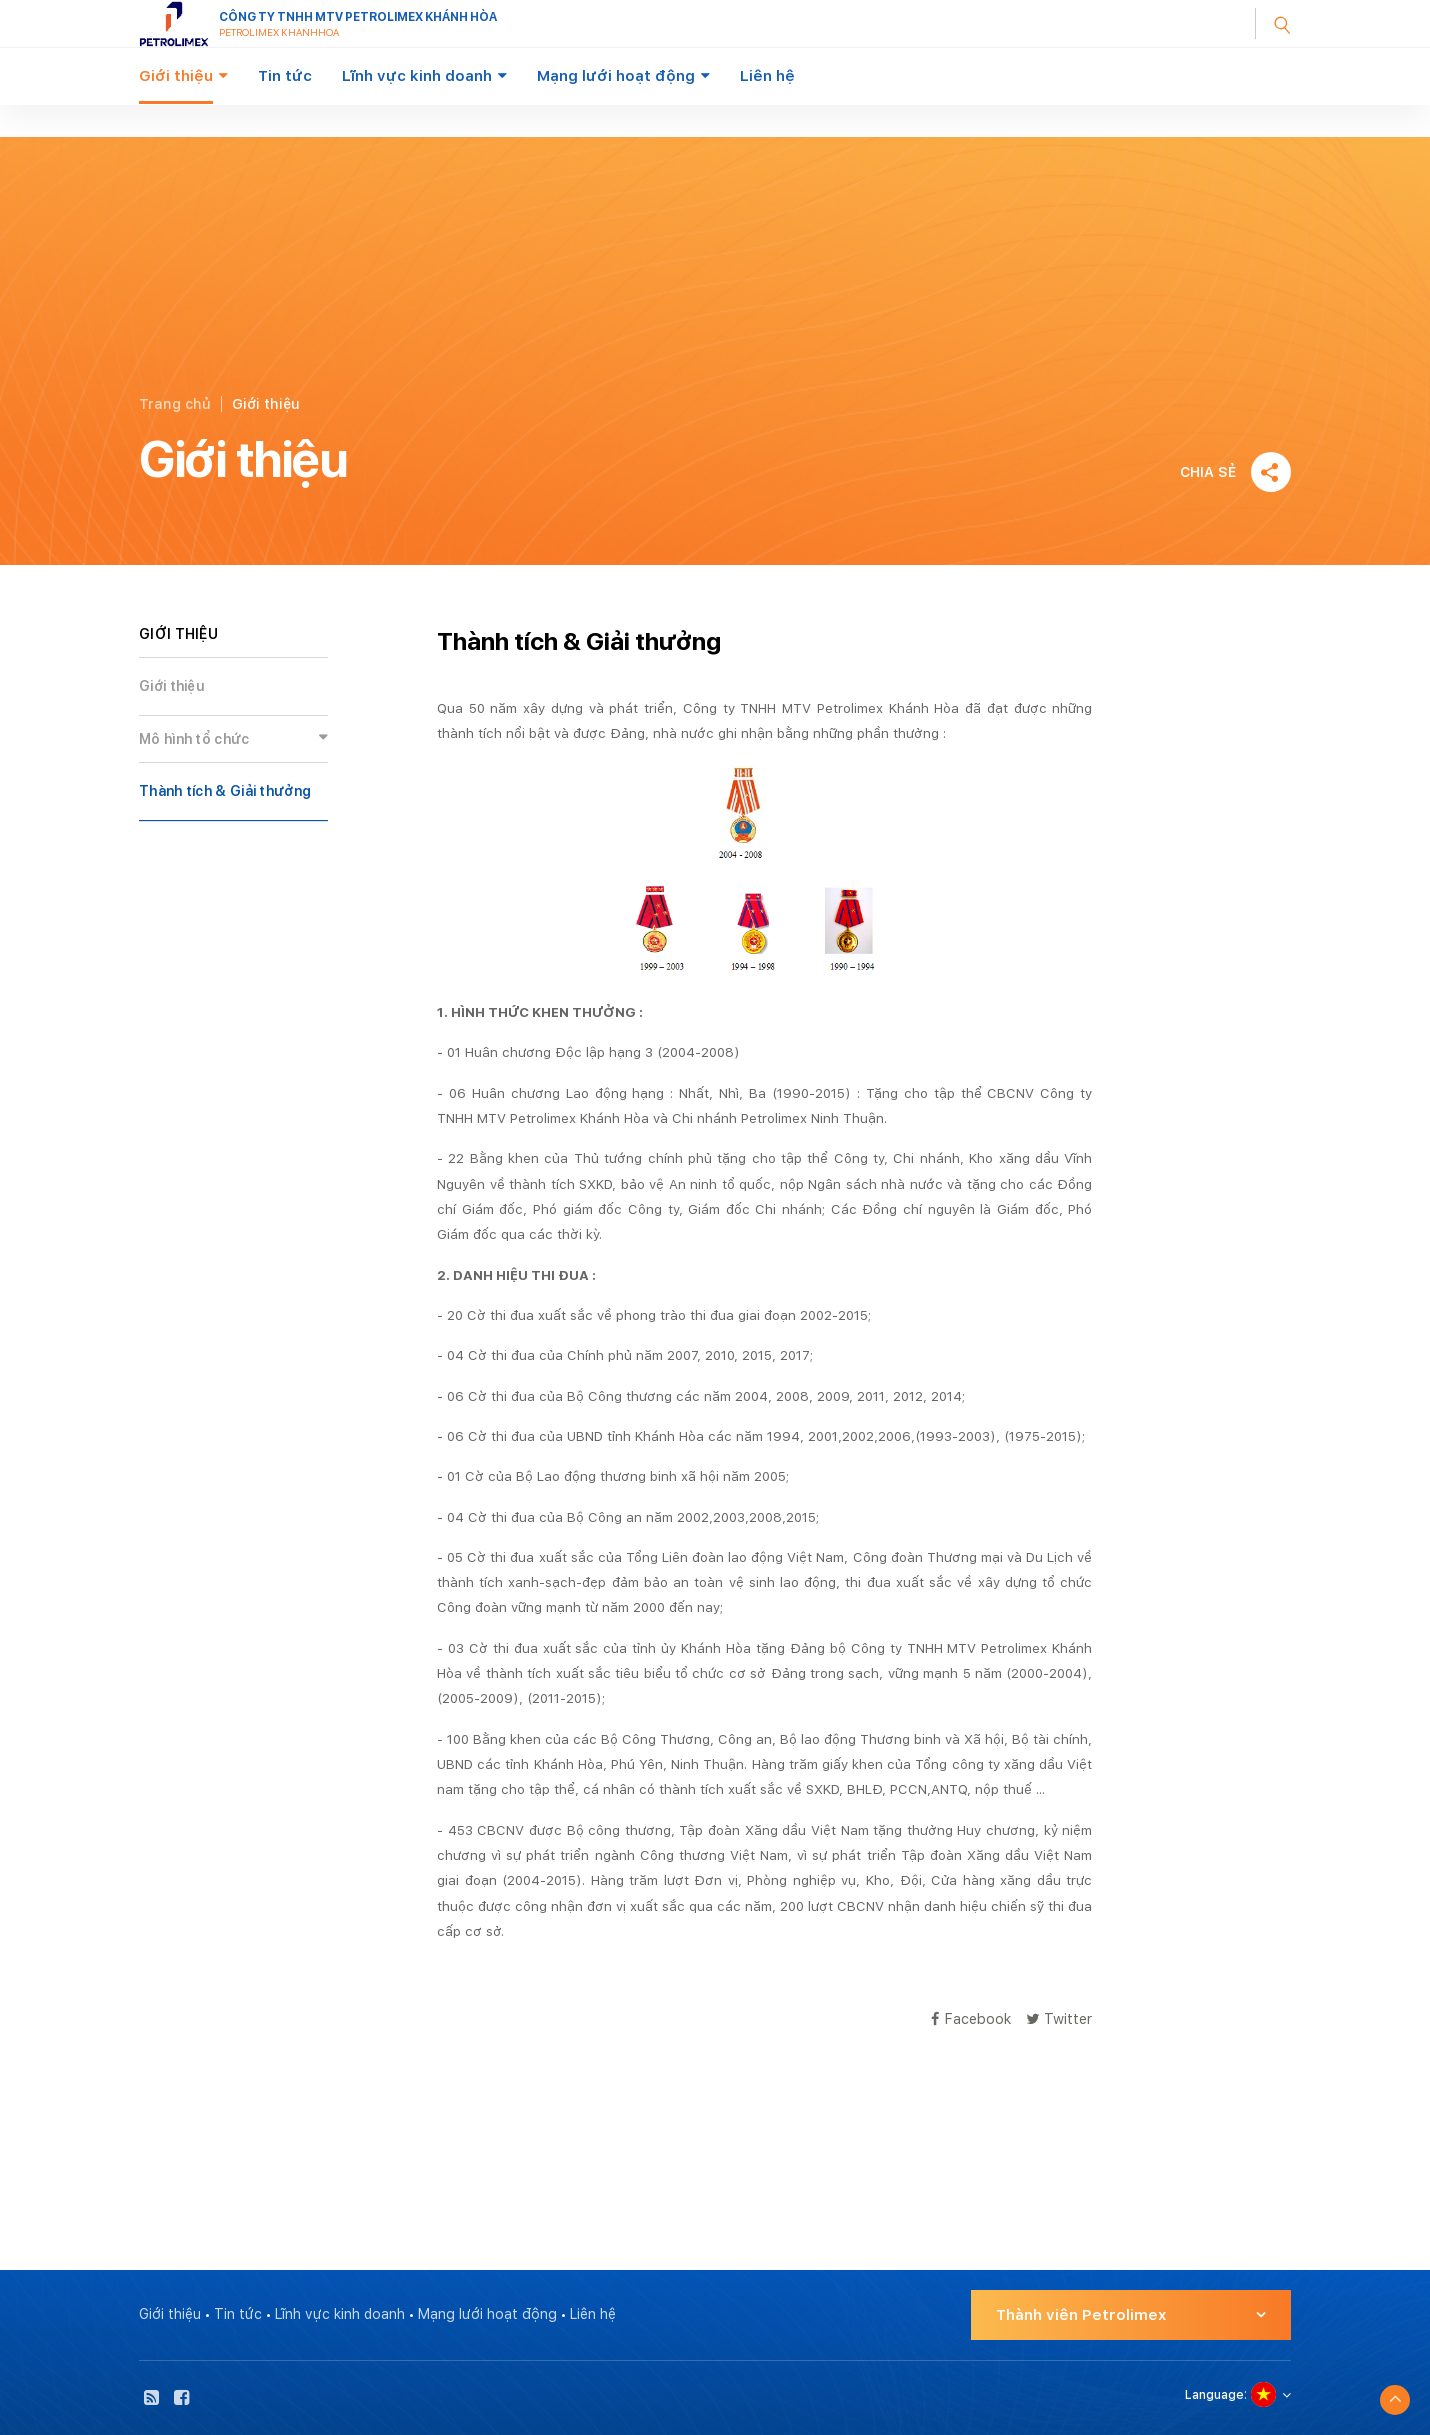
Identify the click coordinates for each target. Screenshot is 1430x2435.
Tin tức (285, 76)
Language (1214, 2395)
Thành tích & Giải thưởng (225, 791)
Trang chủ (175, 404)
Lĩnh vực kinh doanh (417, 76)
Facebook (971, 2018)
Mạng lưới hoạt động (616, 76)
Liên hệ (767, 76)
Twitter (1059, 2018)
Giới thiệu (176, 76)
